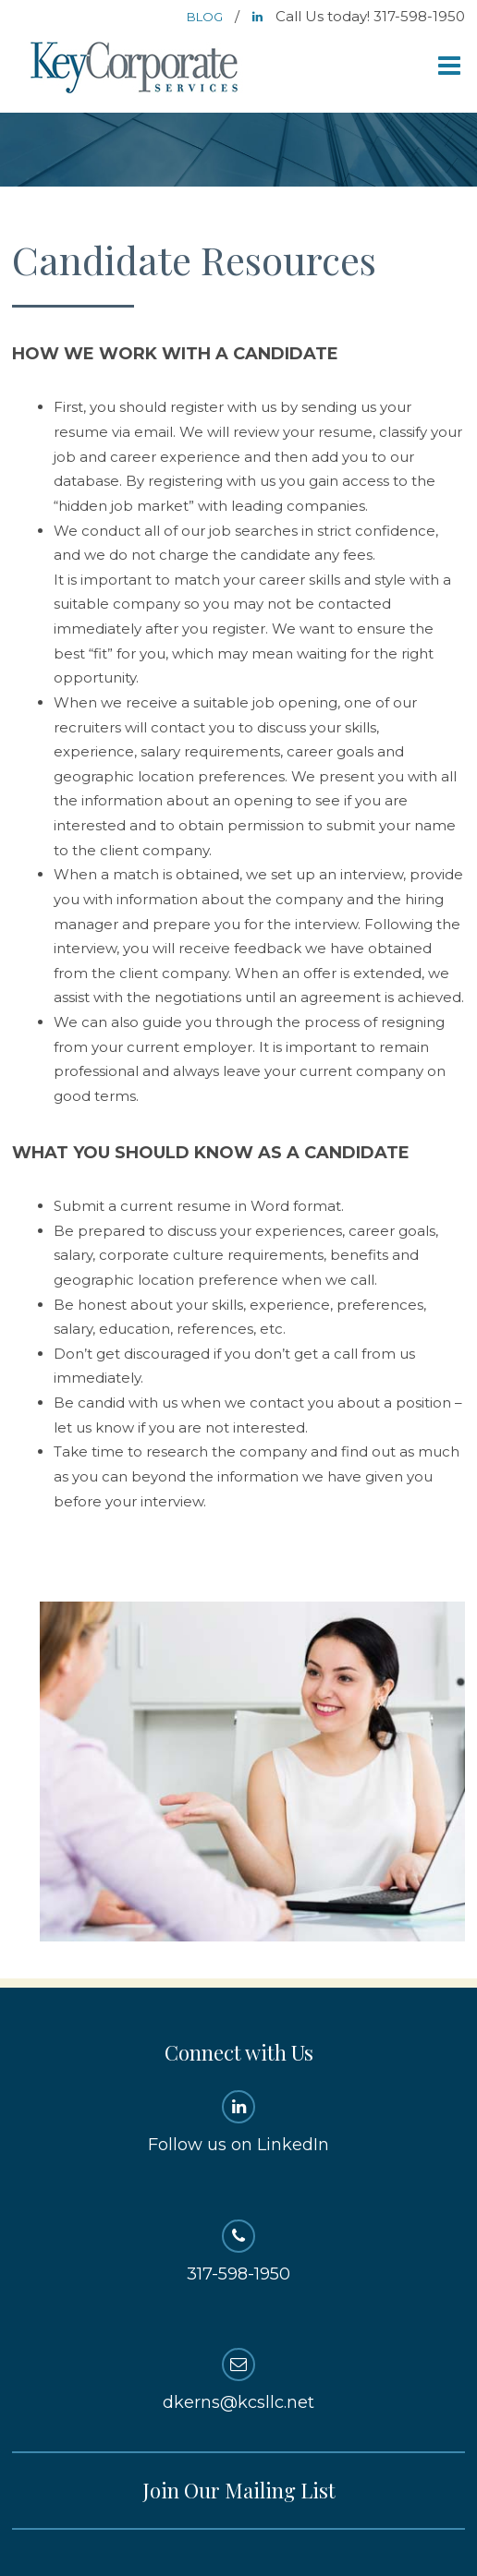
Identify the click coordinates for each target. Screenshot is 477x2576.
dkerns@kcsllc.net (238, 2380)
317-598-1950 (238, 2251)
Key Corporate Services (136, 68)
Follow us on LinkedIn (238, 2122)
